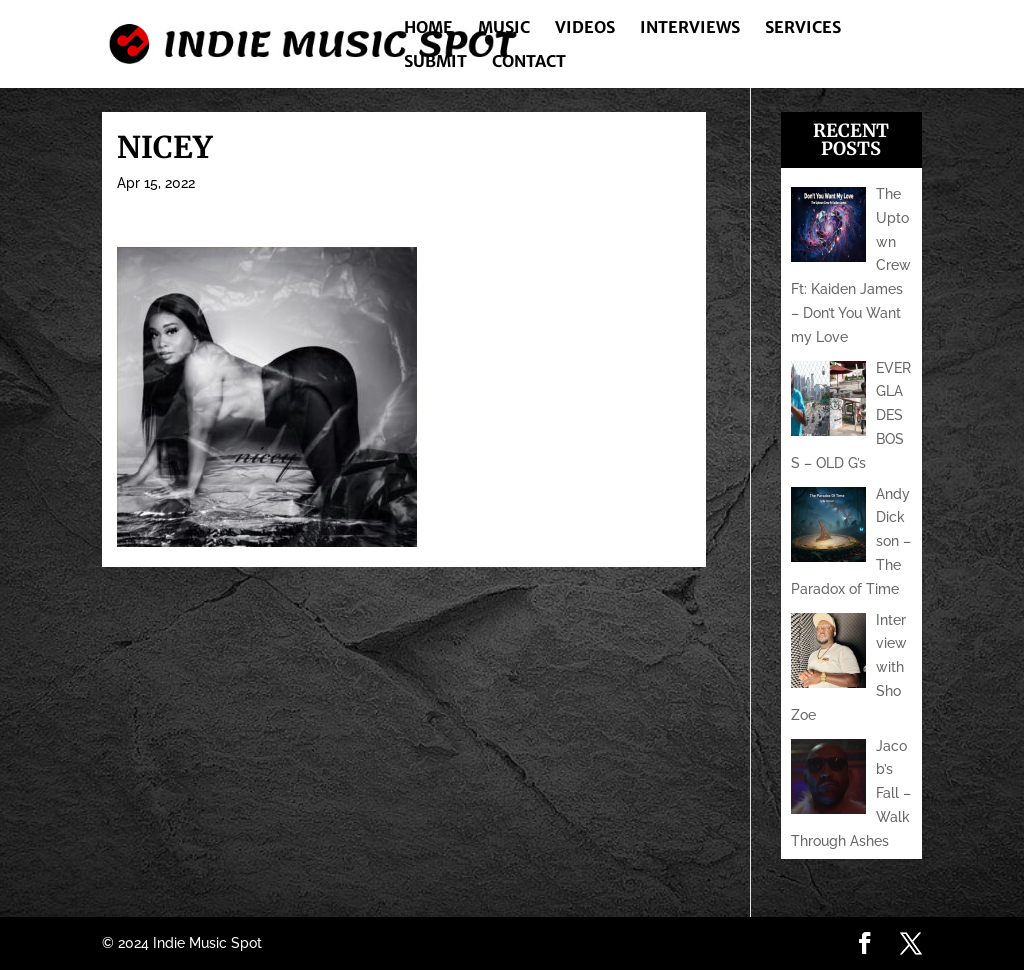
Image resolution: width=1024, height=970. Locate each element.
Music (504, 28)
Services (803, 28)
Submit (435, 62)
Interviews (690, 28)
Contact (529, 62)
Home (428, 28)
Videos (585, 28)
